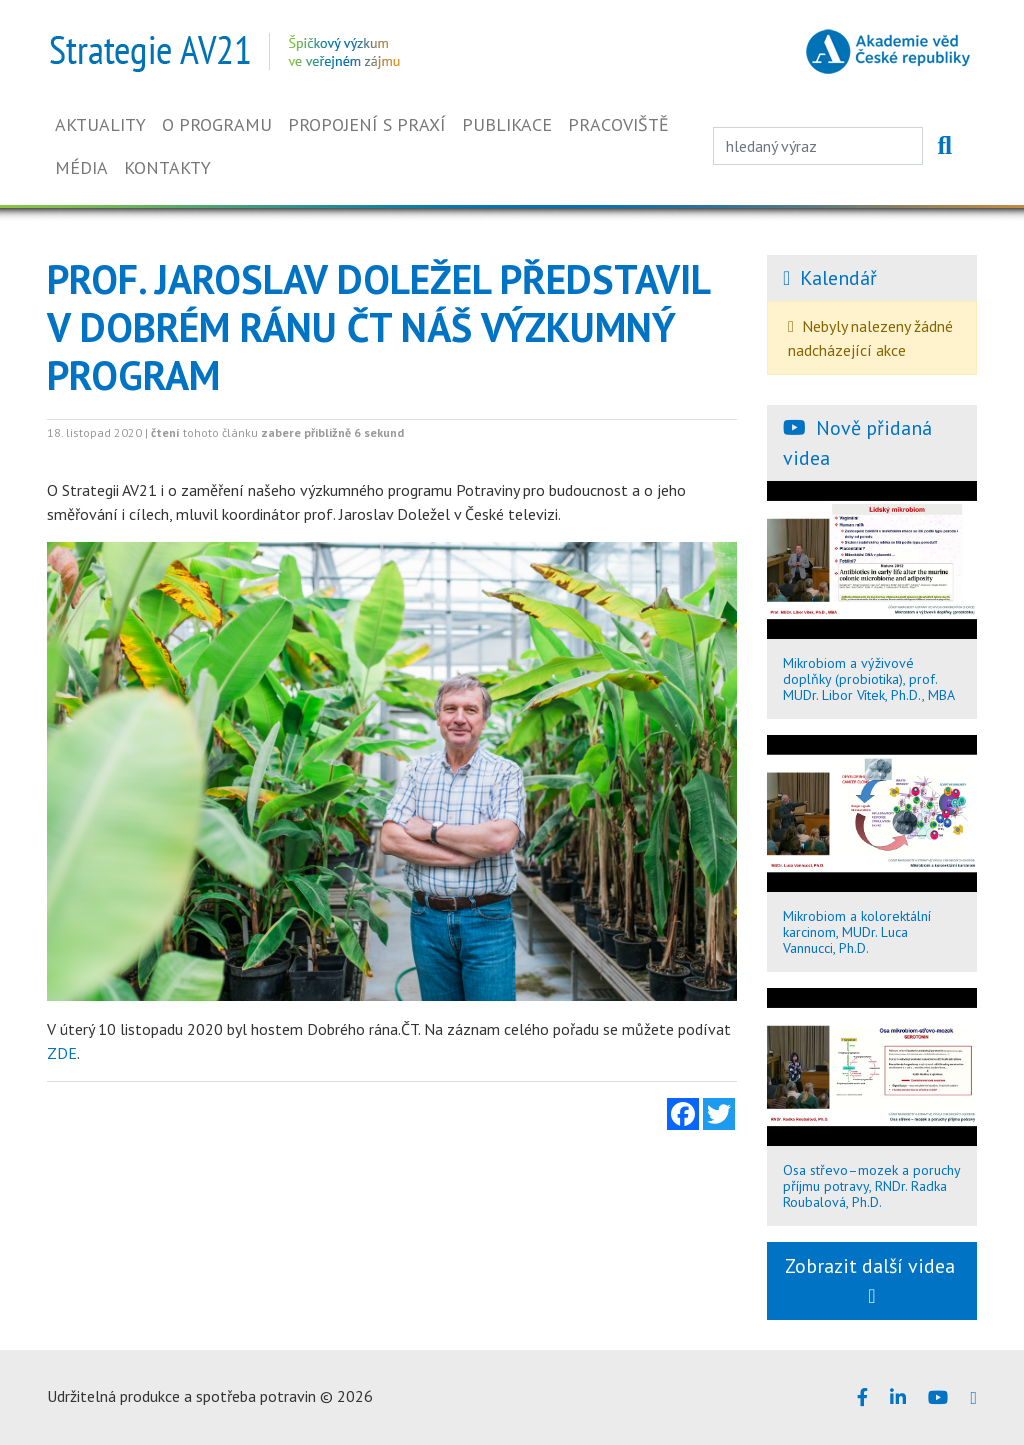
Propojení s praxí (367, 124)
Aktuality (100, 124)
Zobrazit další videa (872, 1279)
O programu (217, 124)
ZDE (62, 1053)
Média (81, 167)
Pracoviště (618, 124)
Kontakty (167, 167)
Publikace (507, 124)
